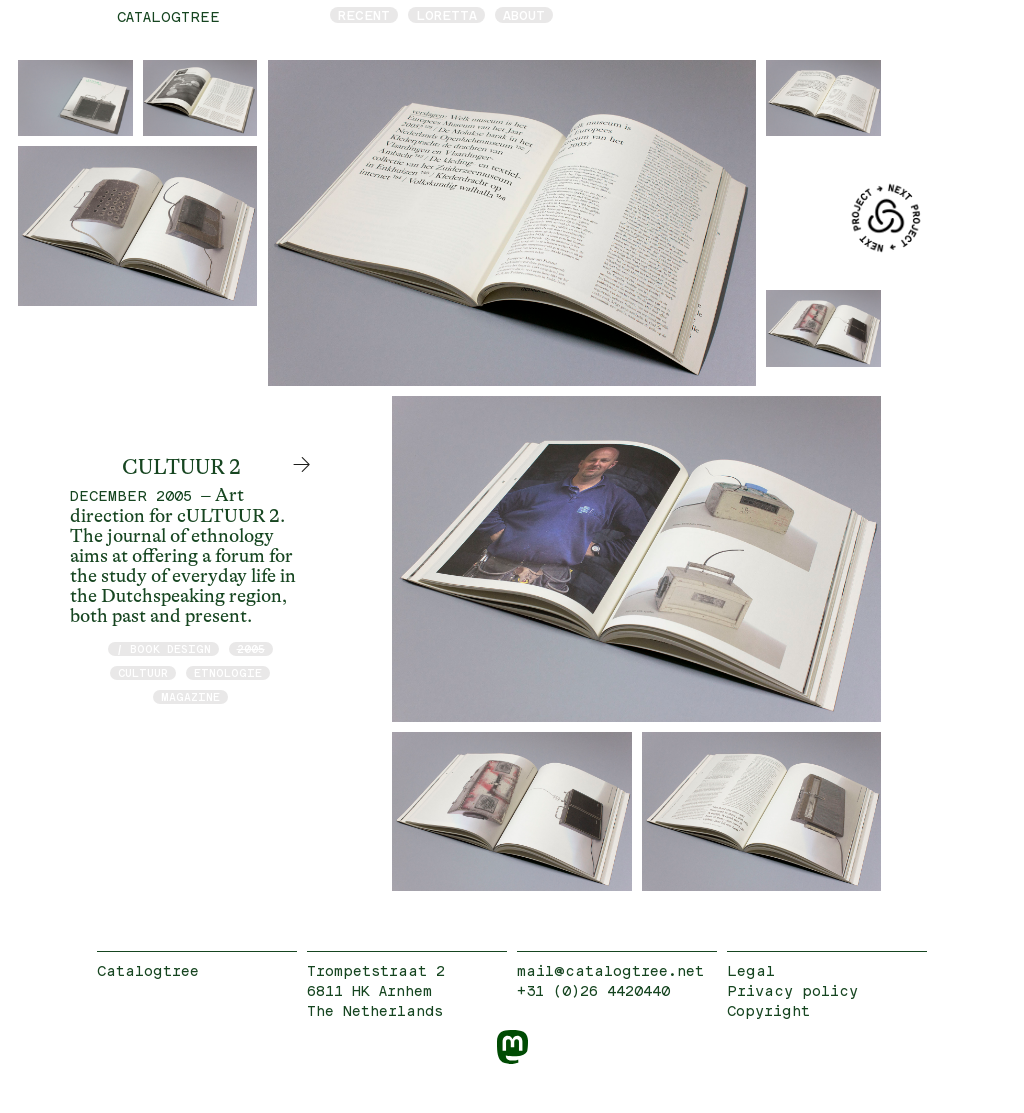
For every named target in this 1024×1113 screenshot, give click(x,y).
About (524, 15)
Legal (751, 970)
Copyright (768, 1010)
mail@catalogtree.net (610, 970)
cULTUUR (143, 672)
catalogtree (168, 16)
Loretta (446, 15)
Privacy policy (792, 990)
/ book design (163, 648)
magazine (190, 696)
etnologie (228, 672)
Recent (364, 15)
